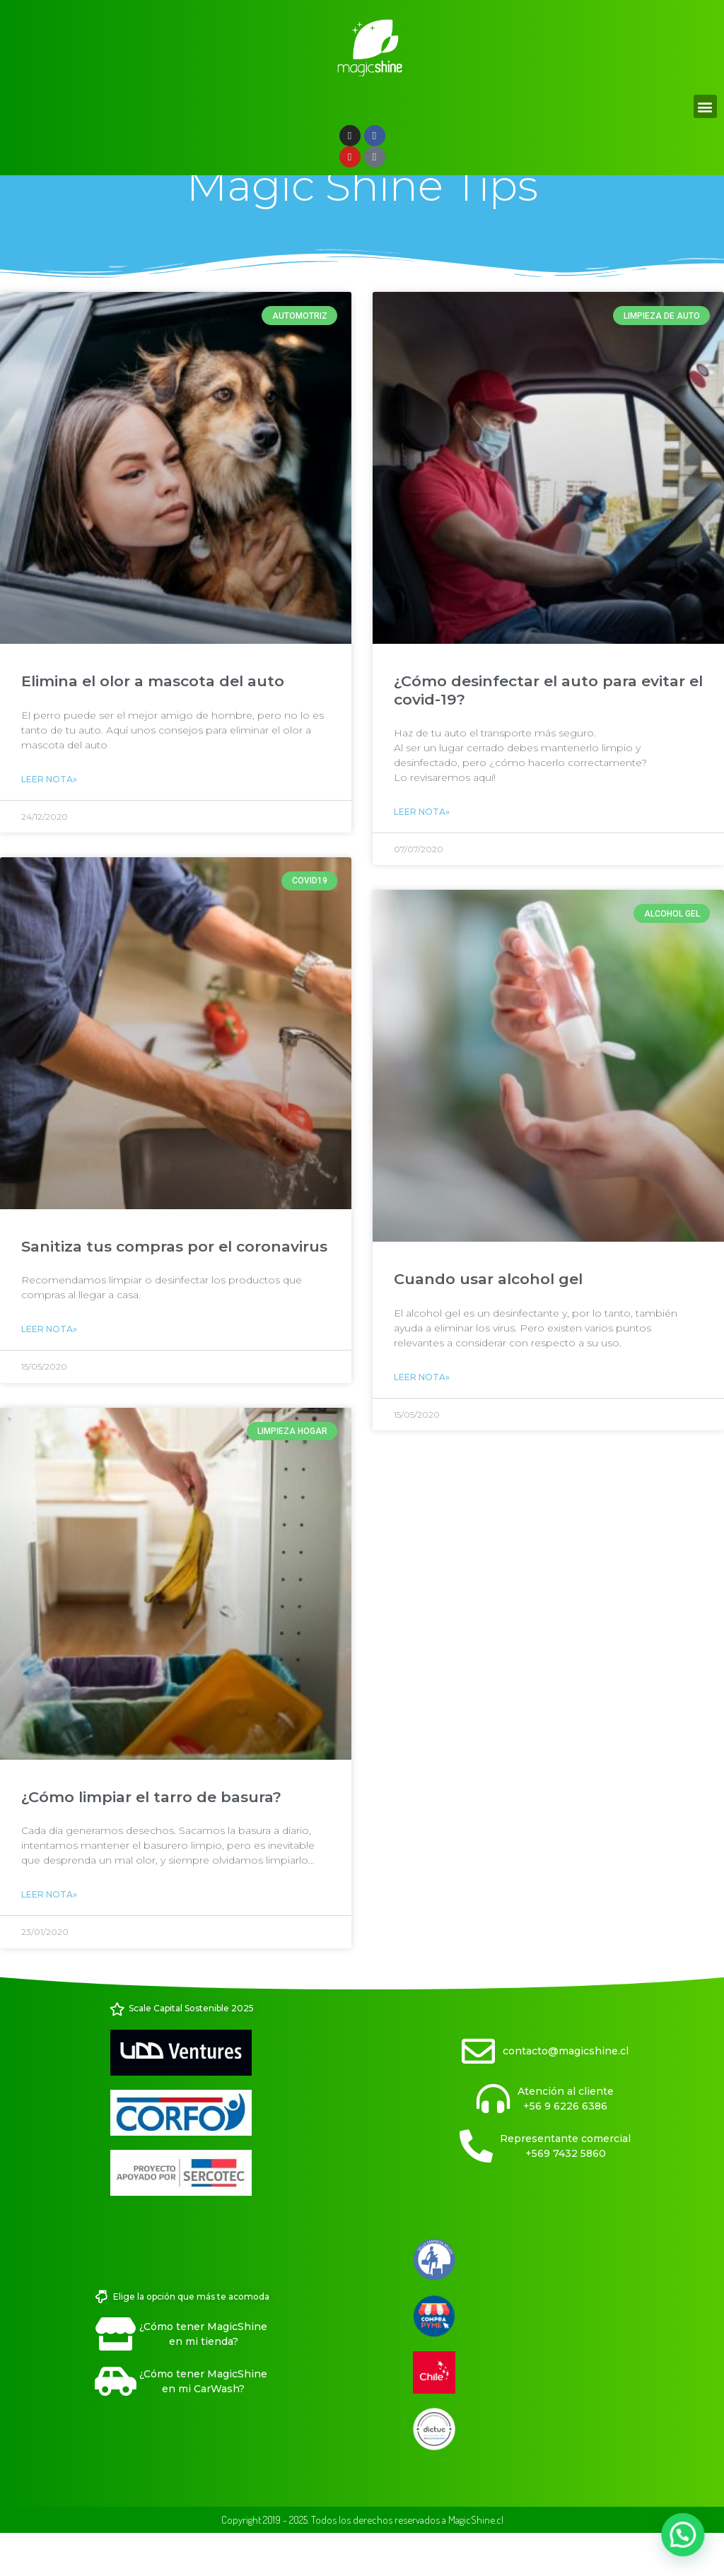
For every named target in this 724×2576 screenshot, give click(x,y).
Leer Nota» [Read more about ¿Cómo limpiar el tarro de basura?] (49, 1936)
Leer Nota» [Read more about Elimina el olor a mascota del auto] (49, 821)
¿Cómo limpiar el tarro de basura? (151, 1838)
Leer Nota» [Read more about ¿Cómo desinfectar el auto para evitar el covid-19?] (422, 853)
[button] (705, 106)
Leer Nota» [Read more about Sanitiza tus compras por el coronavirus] (49, 1371)
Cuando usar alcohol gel (488, 1321)
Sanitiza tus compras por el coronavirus (174, 1288)
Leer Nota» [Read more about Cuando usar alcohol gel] (422, 1418)
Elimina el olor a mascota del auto (152, 723)
